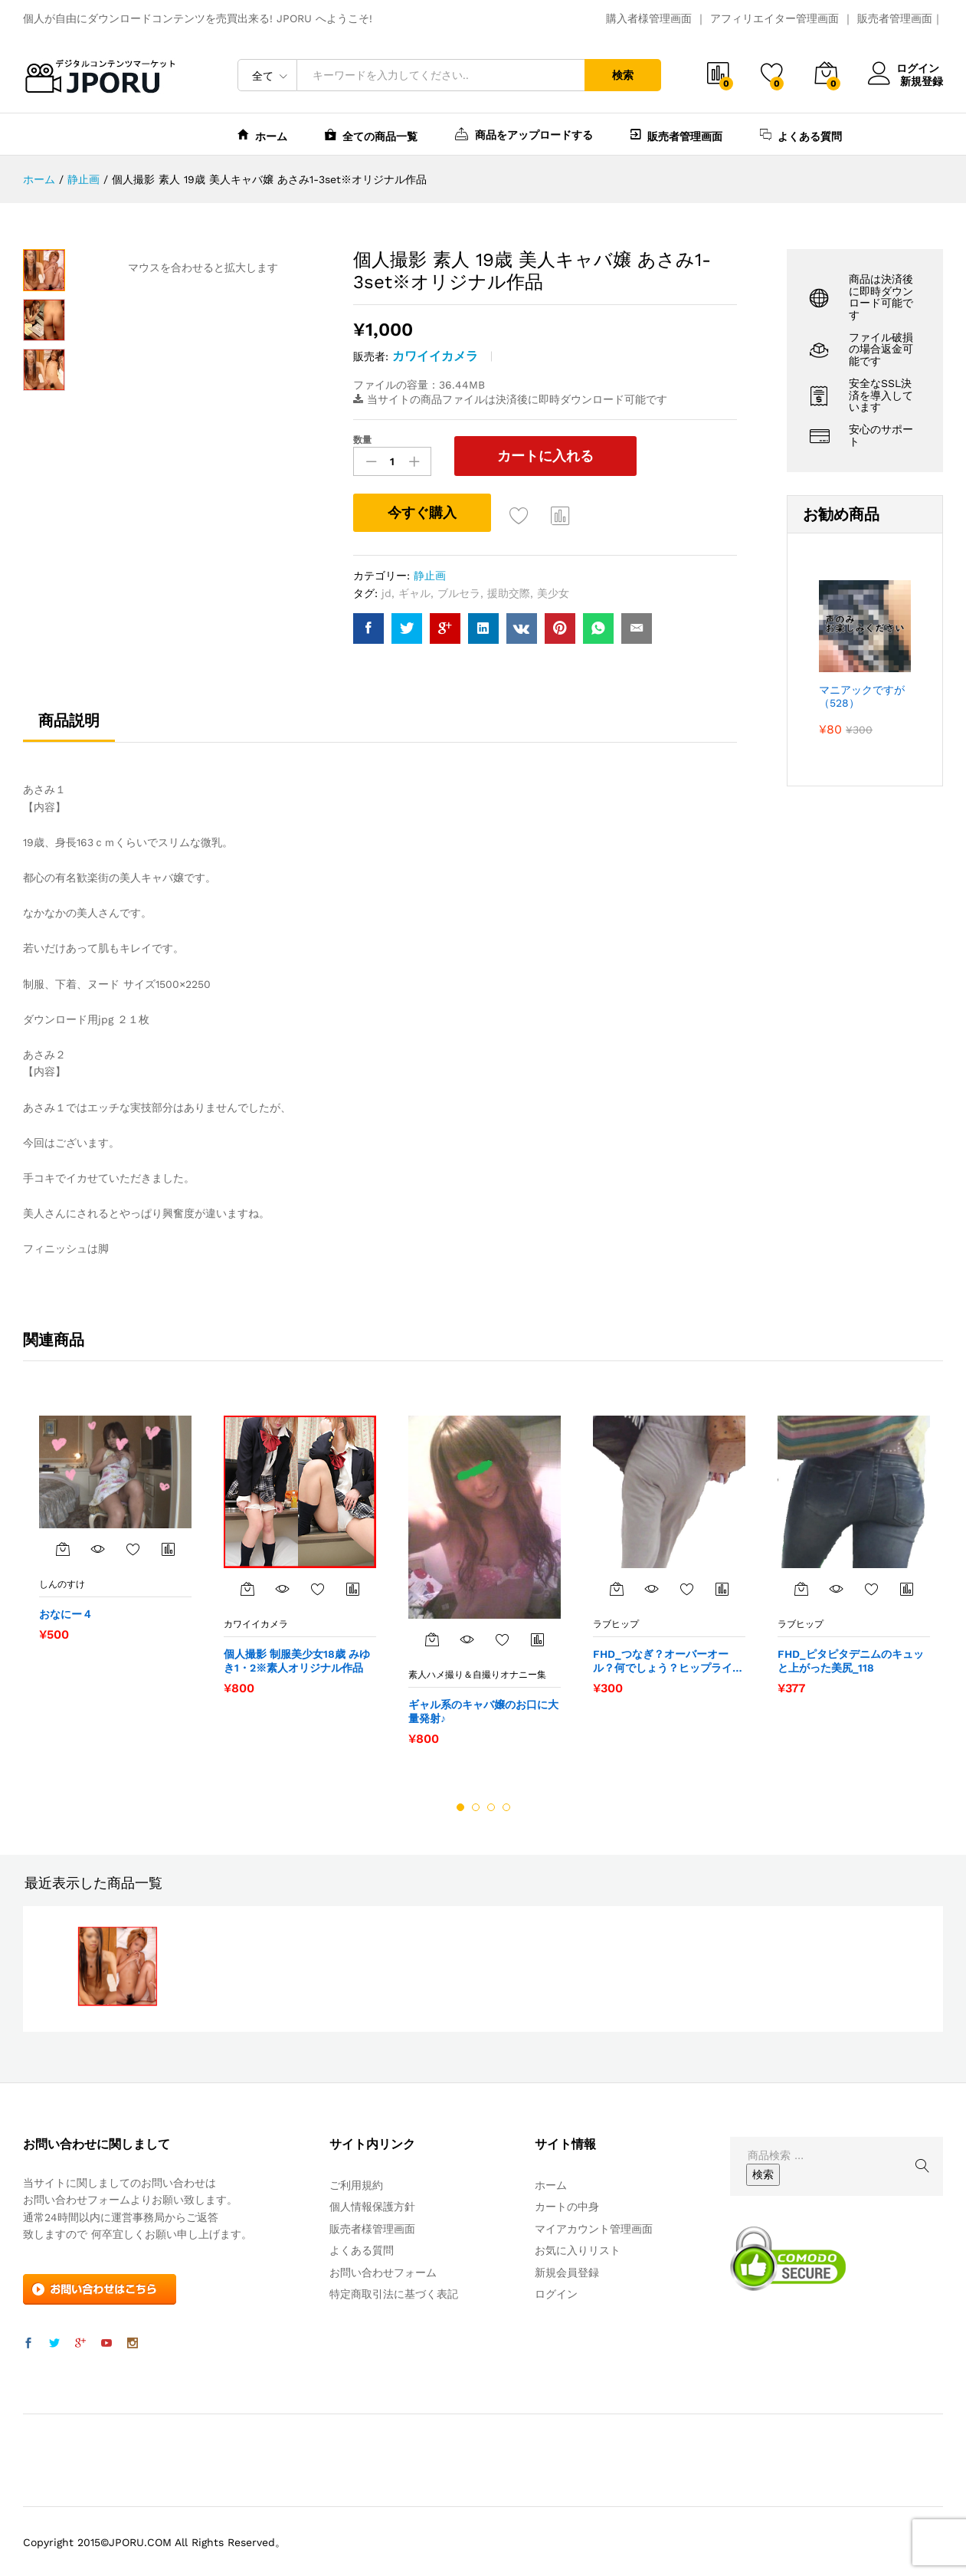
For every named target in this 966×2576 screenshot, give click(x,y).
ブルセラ (458, 591)
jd (386, 591)
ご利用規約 (356, 2183)
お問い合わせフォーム (383, 2270)
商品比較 (561, 514)
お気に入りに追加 (519, 514)
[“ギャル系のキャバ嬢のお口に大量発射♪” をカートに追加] (432, 1638)
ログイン (905, 68)
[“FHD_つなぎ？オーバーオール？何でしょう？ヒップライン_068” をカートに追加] (617, 1586)
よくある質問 (801, 134)
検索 (623, 75)
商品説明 (69, 719)
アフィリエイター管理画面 (774, 18)
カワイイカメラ (435, 356)
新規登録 (921, 80)
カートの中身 (567, 2205)
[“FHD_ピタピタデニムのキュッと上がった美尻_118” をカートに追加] (801, 1586)
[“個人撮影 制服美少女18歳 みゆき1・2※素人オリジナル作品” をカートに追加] (247, 1586)
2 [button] (476, 1805)
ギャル (414, 591)
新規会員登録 (567, 2270)
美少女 (553, 591)
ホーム (262, 134)
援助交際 (508, 591)
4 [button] (506, 1805)
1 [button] (460, 1805)
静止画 (430, 574)
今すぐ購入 (422, 511)
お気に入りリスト (578, 2249)
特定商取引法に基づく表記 (393, 2292)
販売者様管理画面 (372, 2226)
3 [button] (491, 1805)
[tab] (69, 725)
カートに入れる (531, 456)
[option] (115, 1525)
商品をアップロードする (524, 133)
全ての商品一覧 (371, 134)
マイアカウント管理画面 (594, 2226)
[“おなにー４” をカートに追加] (63, 1547)
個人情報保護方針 (372, 2205)
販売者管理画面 (894, 18)
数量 (362, 440)
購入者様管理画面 (649, 18)
